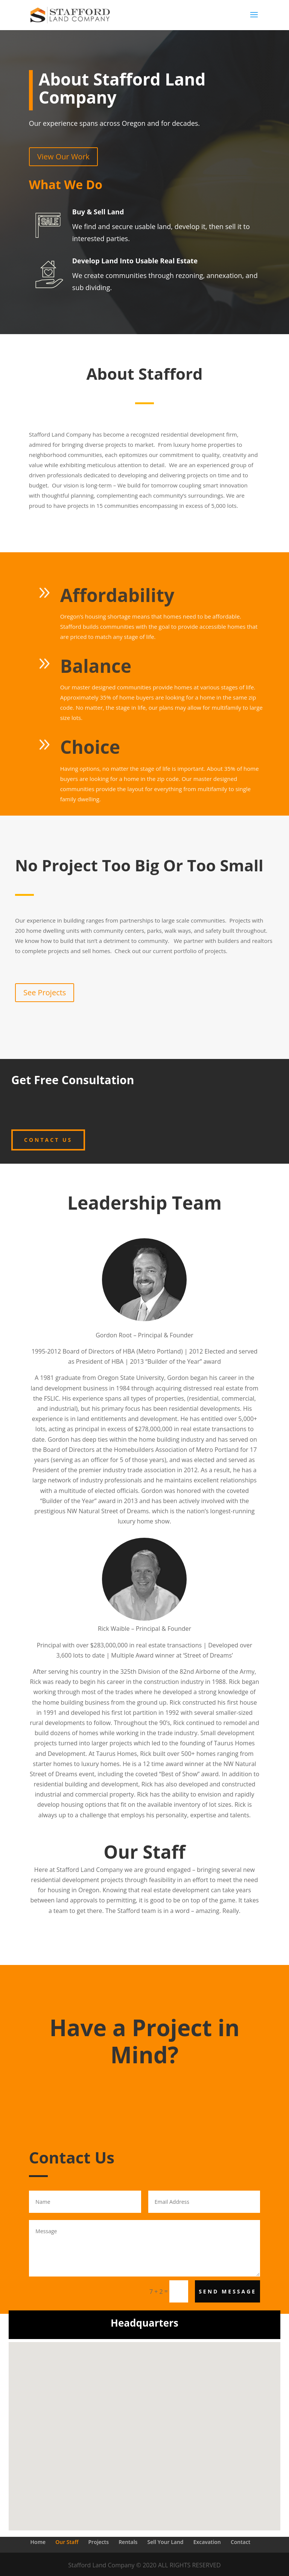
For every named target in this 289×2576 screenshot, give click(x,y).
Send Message (227, 2291)
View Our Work (63, 156)
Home (38, 2541)
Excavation (207, 2541)
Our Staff (66, 2541)
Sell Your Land (166, 2541)
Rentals (128, 2541)
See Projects (44, 992)
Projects (98, 2541)
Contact (240, 2541)
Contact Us (48, 1139)
